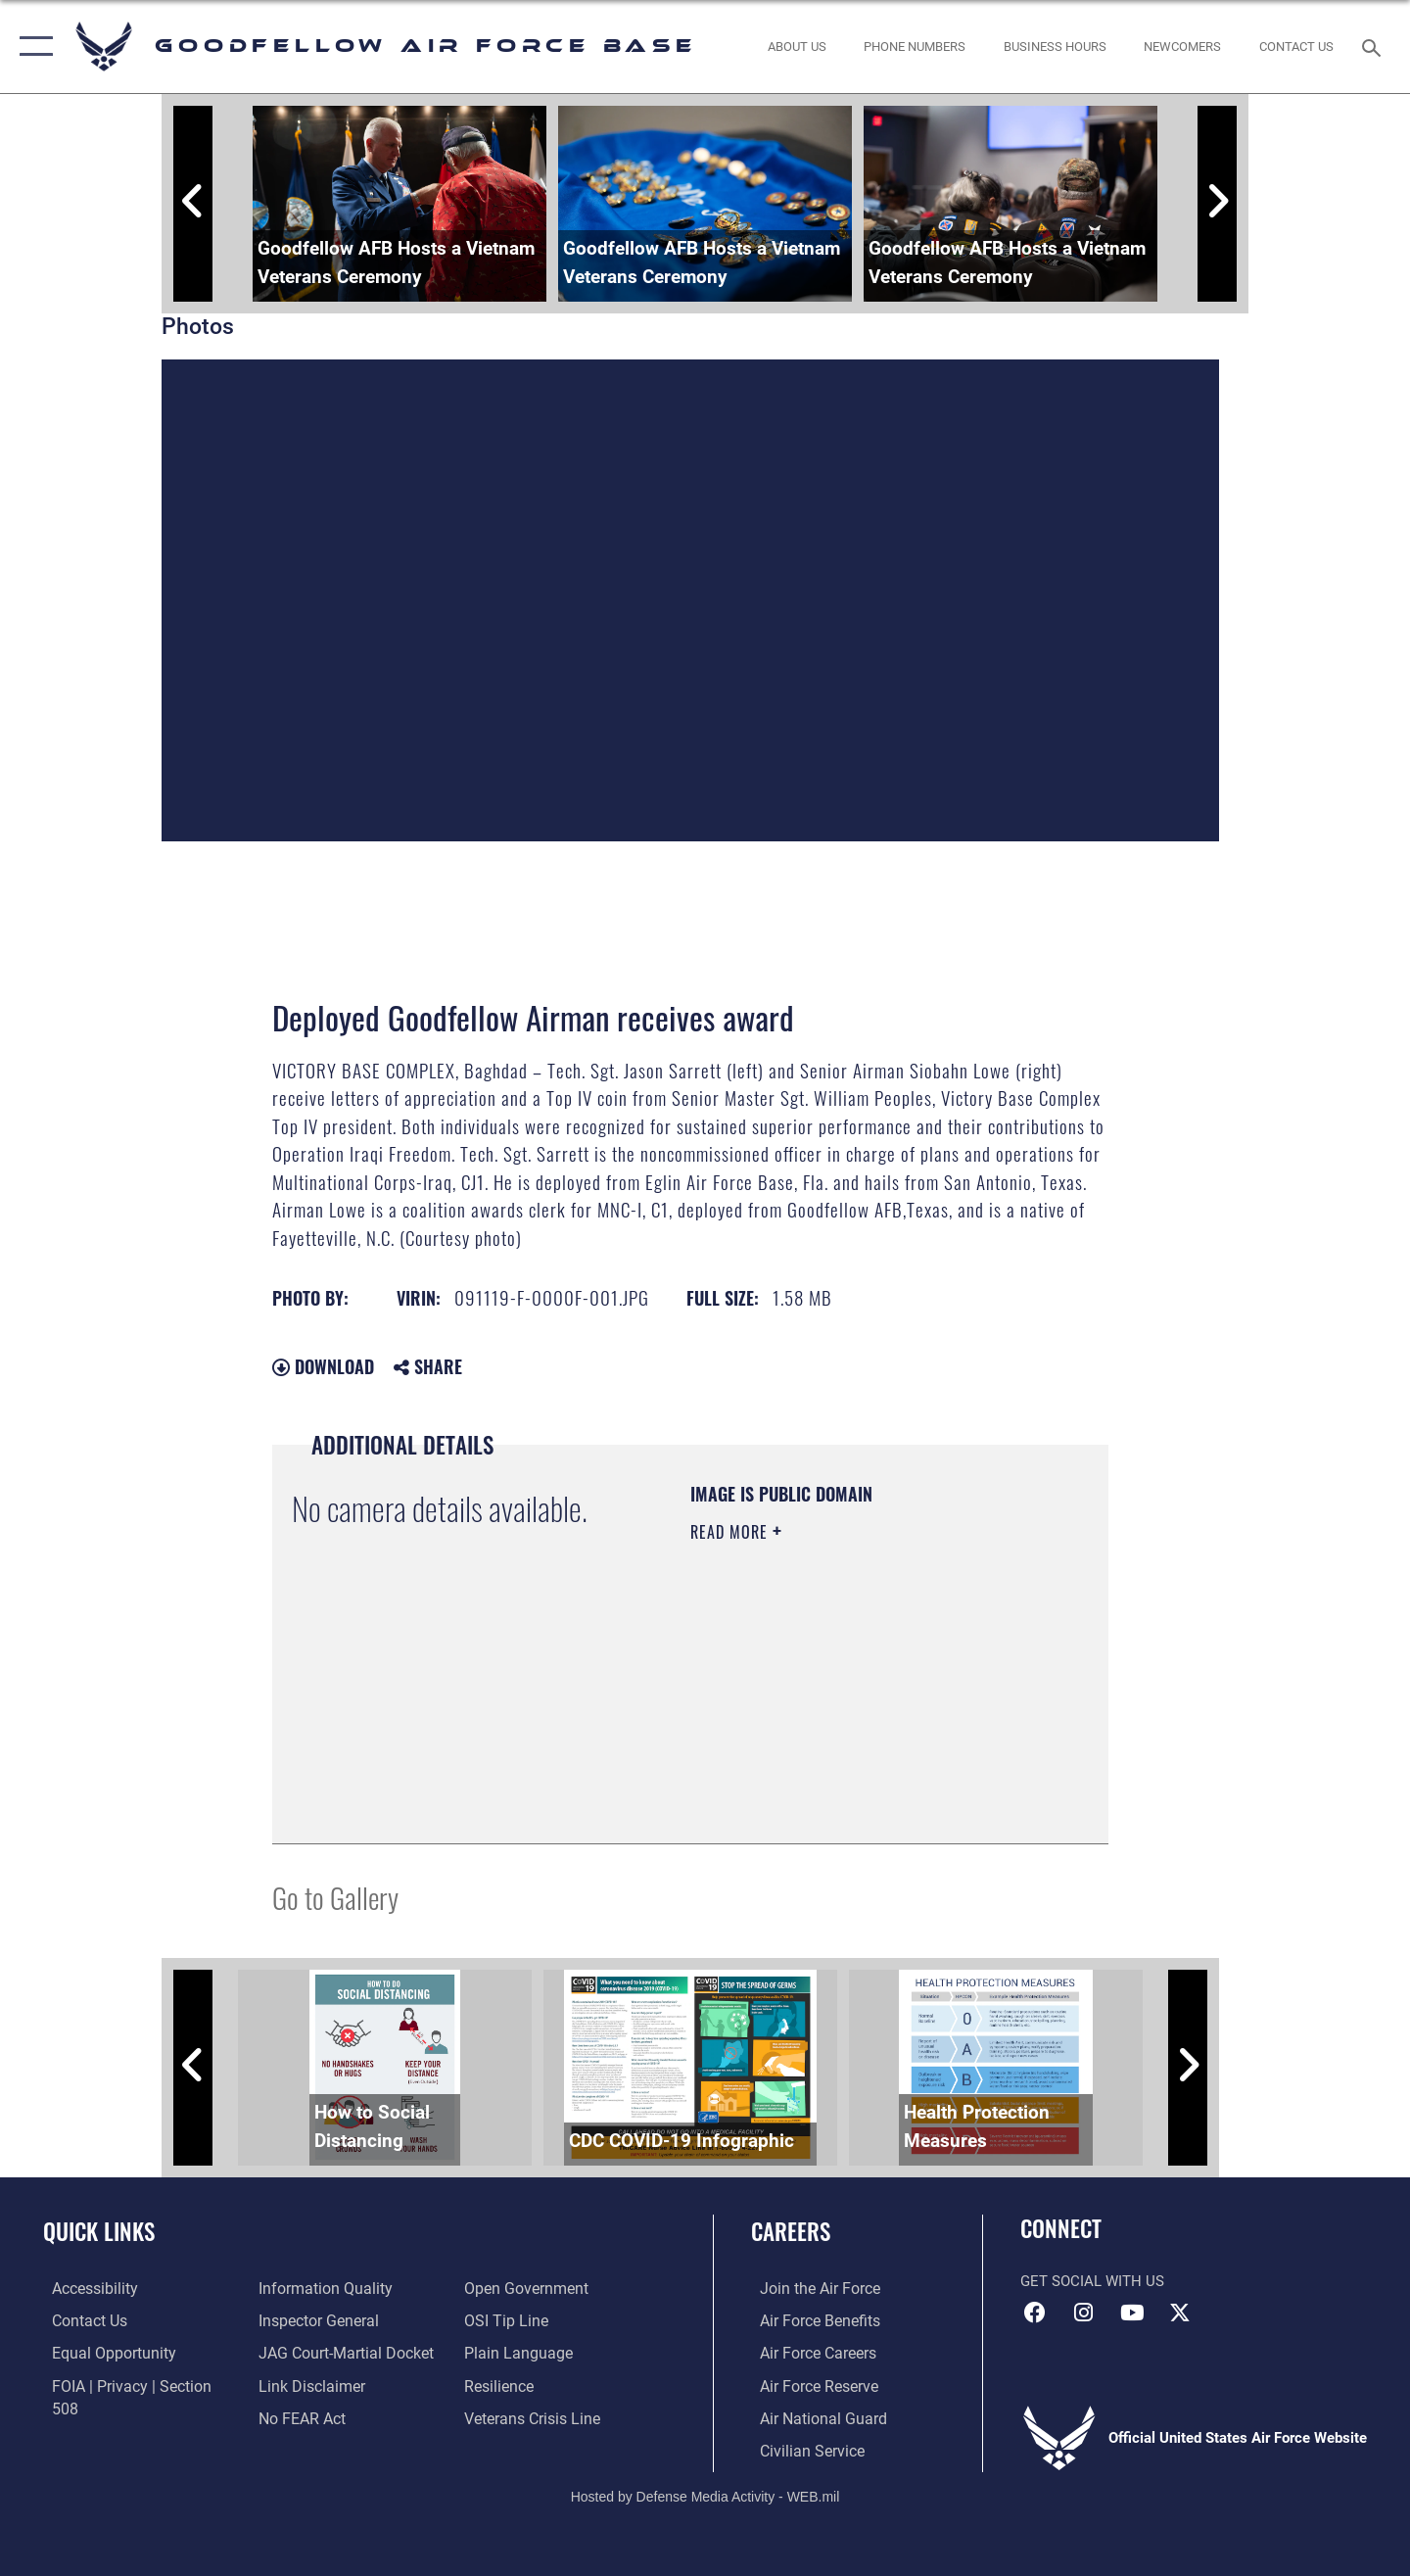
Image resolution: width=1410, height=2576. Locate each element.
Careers (790, 2231)
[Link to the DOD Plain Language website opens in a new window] (516, 2320)
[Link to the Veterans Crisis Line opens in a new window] (533, 2384)
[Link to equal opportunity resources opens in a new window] (101, 2352)
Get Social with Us (1092, 2281)
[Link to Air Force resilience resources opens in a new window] (501, 2352)
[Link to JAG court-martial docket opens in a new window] (340, 2320)
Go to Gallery (335, 1897)
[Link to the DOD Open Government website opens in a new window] (314, 2416)
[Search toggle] (1374, 46)
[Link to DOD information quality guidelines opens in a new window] (105, 2416)
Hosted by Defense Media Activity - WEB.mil (705, 2494)
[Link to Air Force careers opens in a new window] (808, 2352)
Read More (731, 1532)
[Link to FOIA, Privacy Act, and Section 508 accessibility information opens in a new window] (132, 2384)
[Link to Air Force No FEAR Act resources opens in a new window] (298, 2384)
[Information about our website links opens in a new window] (306, 2352)
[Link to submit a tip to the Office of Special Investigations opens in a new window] (506, 2288)
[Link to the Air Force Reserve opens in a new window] (809, 2384)
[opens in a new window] (85, 2288)
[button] (32, 46)
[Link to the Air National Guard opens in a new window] (811, 2416)
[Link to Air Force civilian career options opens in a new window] (801, 2448)
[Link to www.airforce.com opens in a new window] (809, 2288)
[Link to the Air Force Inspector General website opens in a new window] (313, 2288)
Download (323, 1366)
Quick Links (99, 2231)
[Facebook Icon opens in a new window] (1035, 2312)
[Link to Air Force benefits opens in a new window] (809, 2320)
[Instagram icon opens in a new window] (1084, 2312)
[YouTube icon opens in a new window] (1132, 2312)
